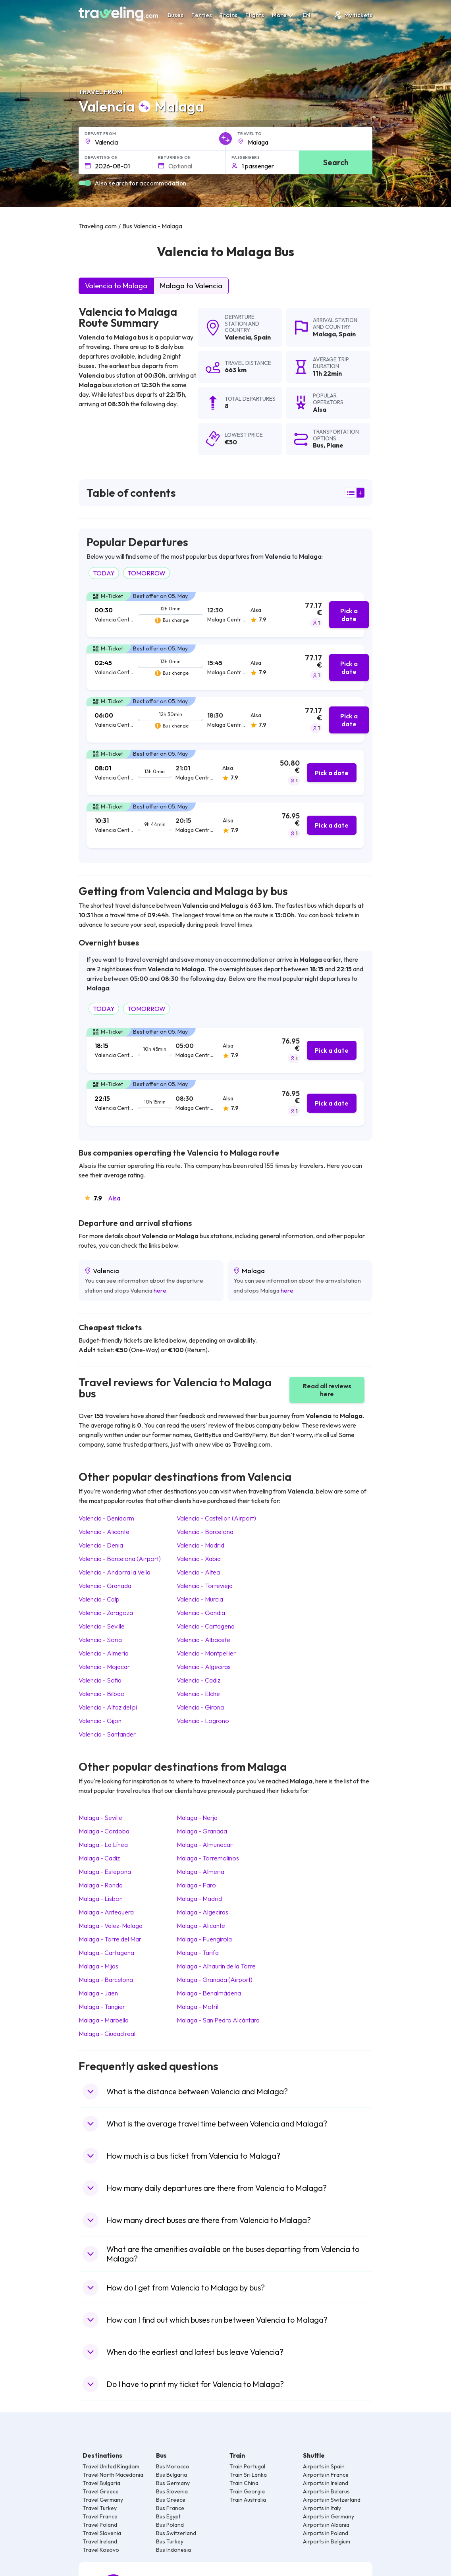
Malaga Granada (202, 1831)
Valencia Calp (99, 1599)
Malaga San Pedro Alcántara (218, 2020)
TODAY (104, 573)
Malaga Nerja (197, 1818)
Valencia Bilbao (102, 1694)
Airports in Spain (324, 2466)
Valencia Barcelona (205, 1532)
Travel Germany (103, 2499)
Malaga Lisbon (101, 1899)
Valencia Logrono (203, 1721)
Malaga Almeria (200, 1872)
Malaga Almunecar (205, 1845)
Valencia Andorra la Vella (114, 1572)
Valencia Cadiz (198, 1680)
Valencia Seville (102, 1626)
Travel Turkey (100, 2508)
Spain (262, 337)
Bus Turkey (169, 2541)
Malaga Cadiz (99, 1858)
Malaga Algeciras (202, 1912)
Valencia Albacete (203, 1640)
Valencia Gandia (201, 1613)
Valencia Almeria (104, 1653)
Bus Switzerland (176, 2533)
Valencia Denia (101, 1545)
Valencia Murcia (200, 1599)
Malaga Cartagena (106, 1953)
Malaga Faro (196, 1885)
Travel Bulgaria (101, 2483)
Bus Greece (170, 2499)
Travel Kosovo (101, 2549)
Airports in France (326, 2474)
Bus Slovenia (172, 2491)
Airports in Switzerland (331, 2499)
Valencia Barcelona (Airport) (120, 1559)
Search (336, 162)
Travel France (100, 2516)
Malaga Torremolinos (208, 1858)
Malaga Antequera (106, 1912)
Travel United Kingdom (111, 2466)
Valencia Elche (198, 1694)
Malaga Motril (197, 2007)
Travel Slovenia (102, 2533)
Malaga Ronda (101, 1885)
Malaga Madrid (199, 1899)
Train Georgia (247, 2491)
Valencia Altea (198, 1572)
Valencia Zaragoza (106, 1613)
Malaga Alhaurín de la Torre (216, 1966)
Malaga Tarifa (198, 1953)
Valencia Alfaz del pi (108, 1707)
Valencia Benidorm (106, 1518)
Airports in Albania (326, 2524)
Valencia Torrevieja (205, 1586)
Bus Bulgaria (171, 2474)
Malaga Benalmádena (209, 1993)
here (160, 1290)
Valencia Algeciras (204, 1667)
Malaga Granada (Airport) (214, 1980)
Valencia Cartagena (206, 1626)
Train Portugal (247, 2466)
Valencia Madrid (200, 1545)
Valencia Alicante (104, 1532)
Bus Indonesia (173, 2549)
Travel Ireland (100, 2541)
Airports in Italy (322, 2508)
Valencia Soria (100, 1640)
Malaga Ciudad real (107, 2034)
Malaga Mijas (98, 1966)
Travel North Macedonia (113, 2474)
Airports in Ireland (325, 2483)
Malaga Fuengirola (204, 1939)
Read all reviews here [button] (327, 1390)
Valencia (238, 337)
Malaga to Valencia (191, 285)
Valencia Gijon (100, 1721)
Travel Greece (101, 2491)
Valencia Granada (105, 1586)
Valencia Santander (107, 1734)
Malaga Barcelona (106, 1980)
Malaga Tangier (102, 2007)
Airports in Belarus (326, 2491)
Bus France (170, 2508)
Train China (243, 2483)
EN (311, 15)
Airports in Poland (325, 2533)
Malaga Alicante (201, 1926)
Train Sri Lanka (248, 2474)
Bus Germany (173, 2483)
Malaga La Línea (103, 1845)
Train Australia (247, 2499)
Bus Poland (170, 2524)
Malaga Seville (100, 1818)
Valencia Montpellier (206, 1653)
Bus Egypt (168, 2516)
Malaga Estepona (105, 1872)
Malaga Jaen (98, 1993)
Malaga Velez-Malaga (111, 1926)
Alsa (114, 1198)
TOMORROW (146, 573)
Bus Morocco (172, 2466)
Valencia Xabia (199, 1559)
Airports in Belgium (326, 2541)
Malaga (324, 334)
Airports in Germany (328, 2516)
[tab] (225, 615)
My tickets (352, 15)
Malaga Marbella (104, 2020)
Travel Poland (100, 2524)
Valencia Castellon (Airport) (216, 1518)
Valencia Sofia (100, 1680)
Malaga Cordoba (104, 1831)
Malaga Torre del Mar (110, 1939)
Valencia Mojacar (104, 1667)
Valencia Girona (200, 1707)
